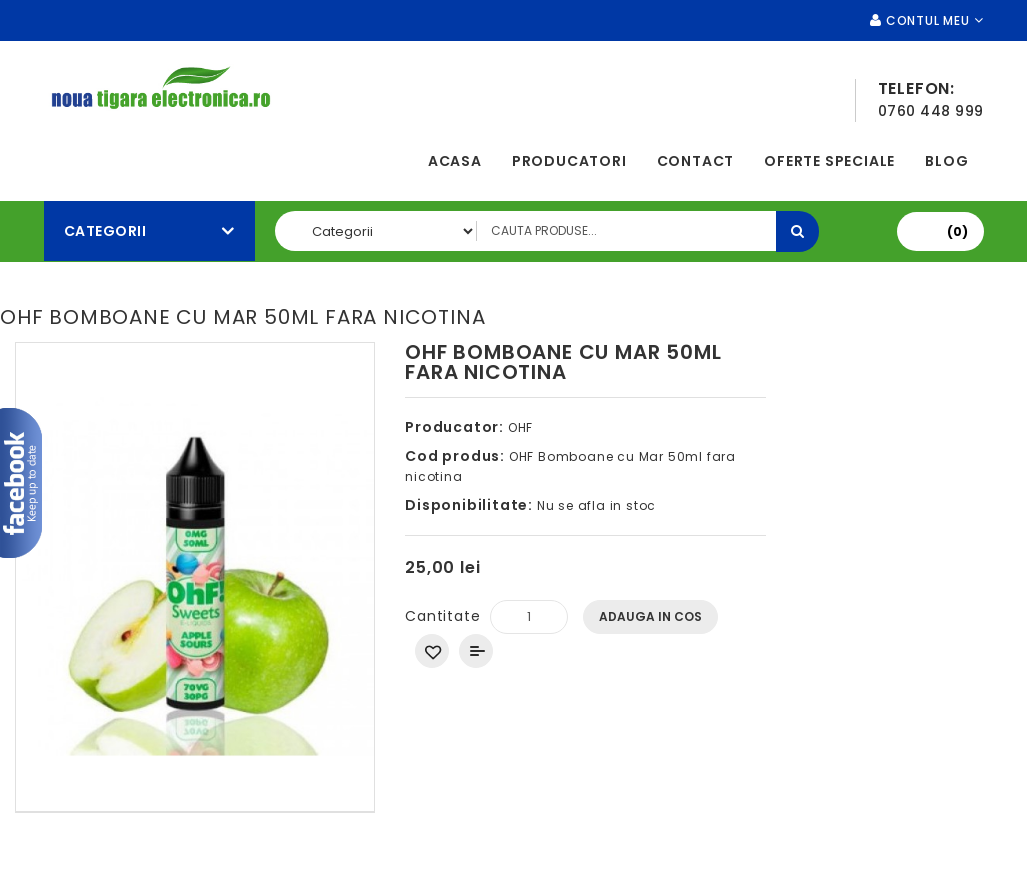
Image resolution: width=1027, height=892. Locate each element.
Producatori (569, 161)
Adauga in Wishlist (432, 651)
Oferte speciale (829, 161)
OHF (520, 427)
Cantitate (442, 616)
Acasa (455, 161)
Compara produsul (476, 651)
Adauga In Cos (650, 616)
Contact (696, 161)
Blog (946, 161)
